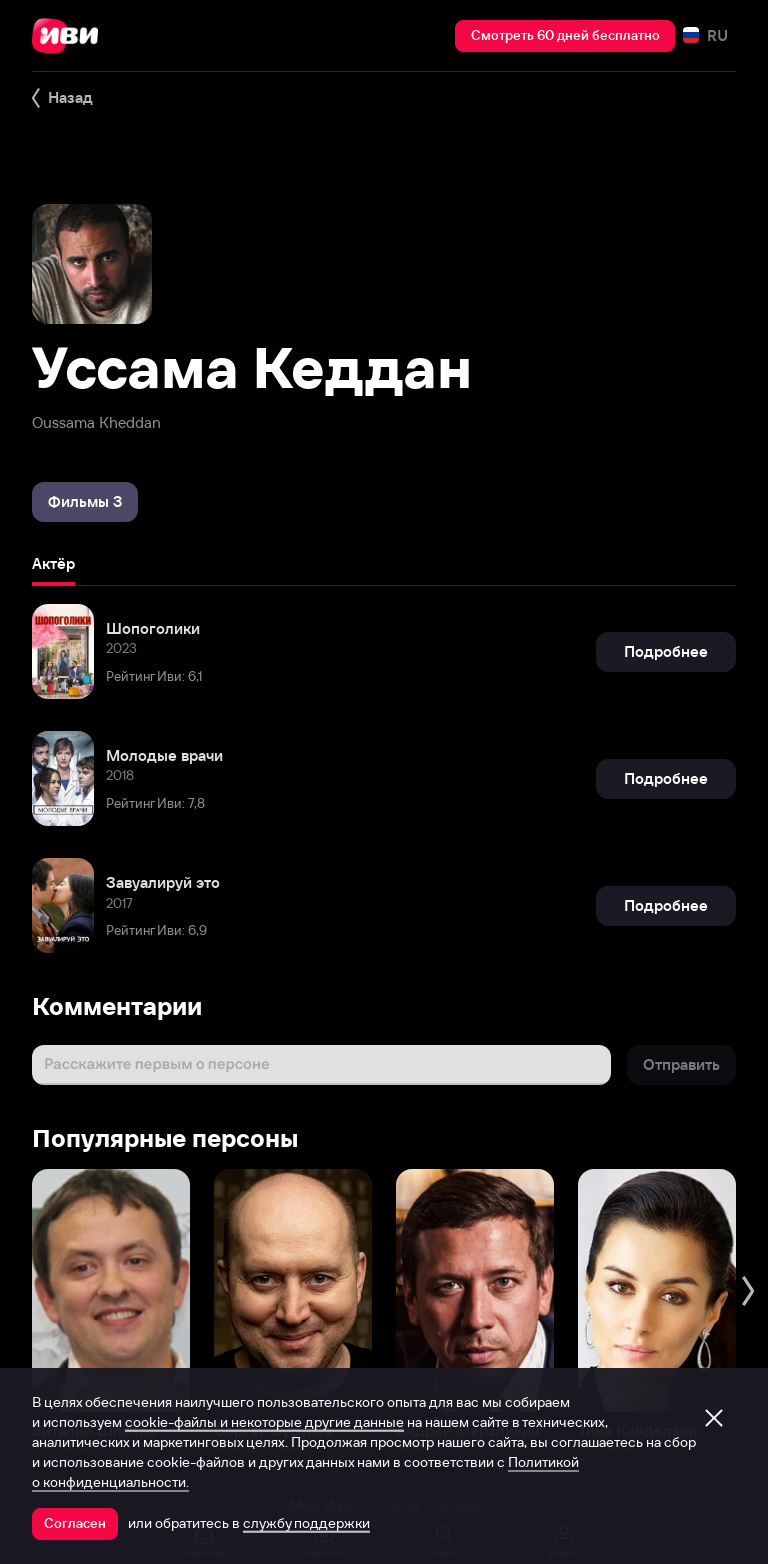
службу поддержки (306, 1523)
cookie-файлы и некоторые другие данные (264, 1422)
